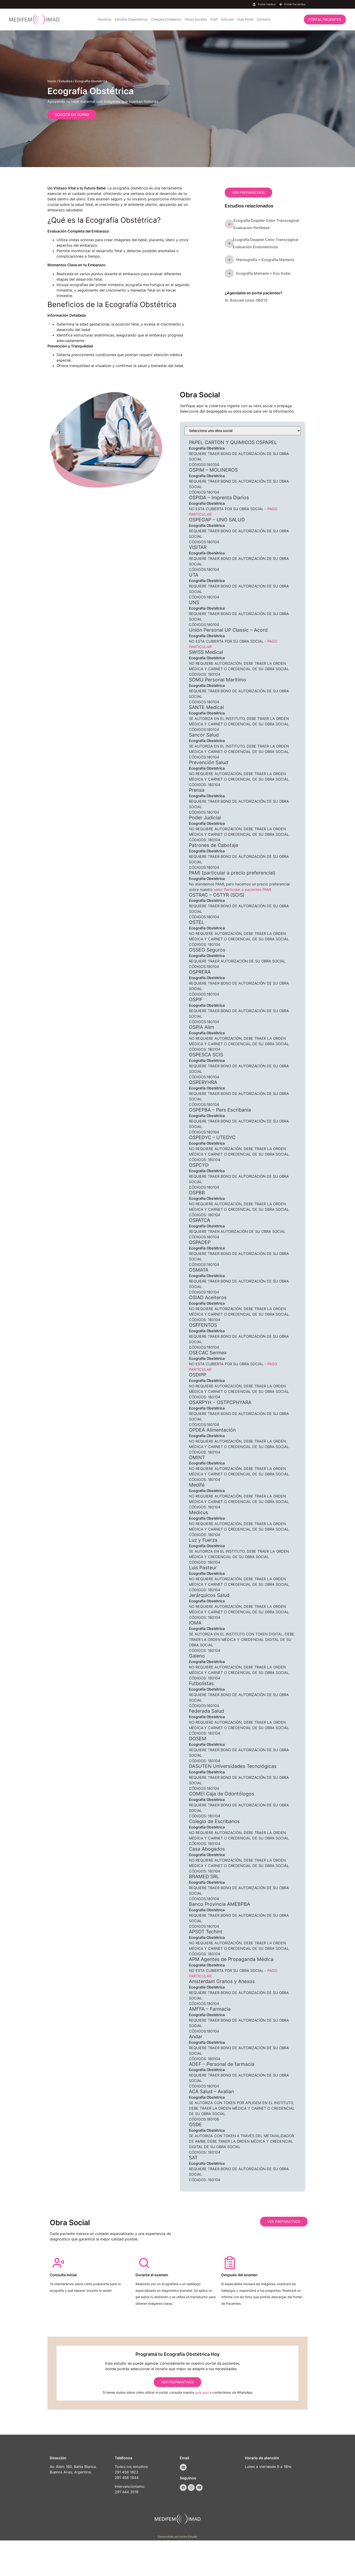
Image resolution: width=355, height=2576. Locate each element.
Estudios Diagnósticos (131, 19)
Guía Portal (245, 19)
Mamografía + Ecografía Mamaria (265, 259)
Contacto (264, 19)
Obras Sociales (196, 19)
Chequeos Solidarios (166, 19)
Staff (214, 19)
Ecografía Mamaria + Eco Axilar (263, 273)
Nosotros (104, 19)
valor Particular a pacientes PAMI (242, 889)
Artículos (227, 19)
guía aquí (202, 2392)
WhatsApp (245, 2392)
